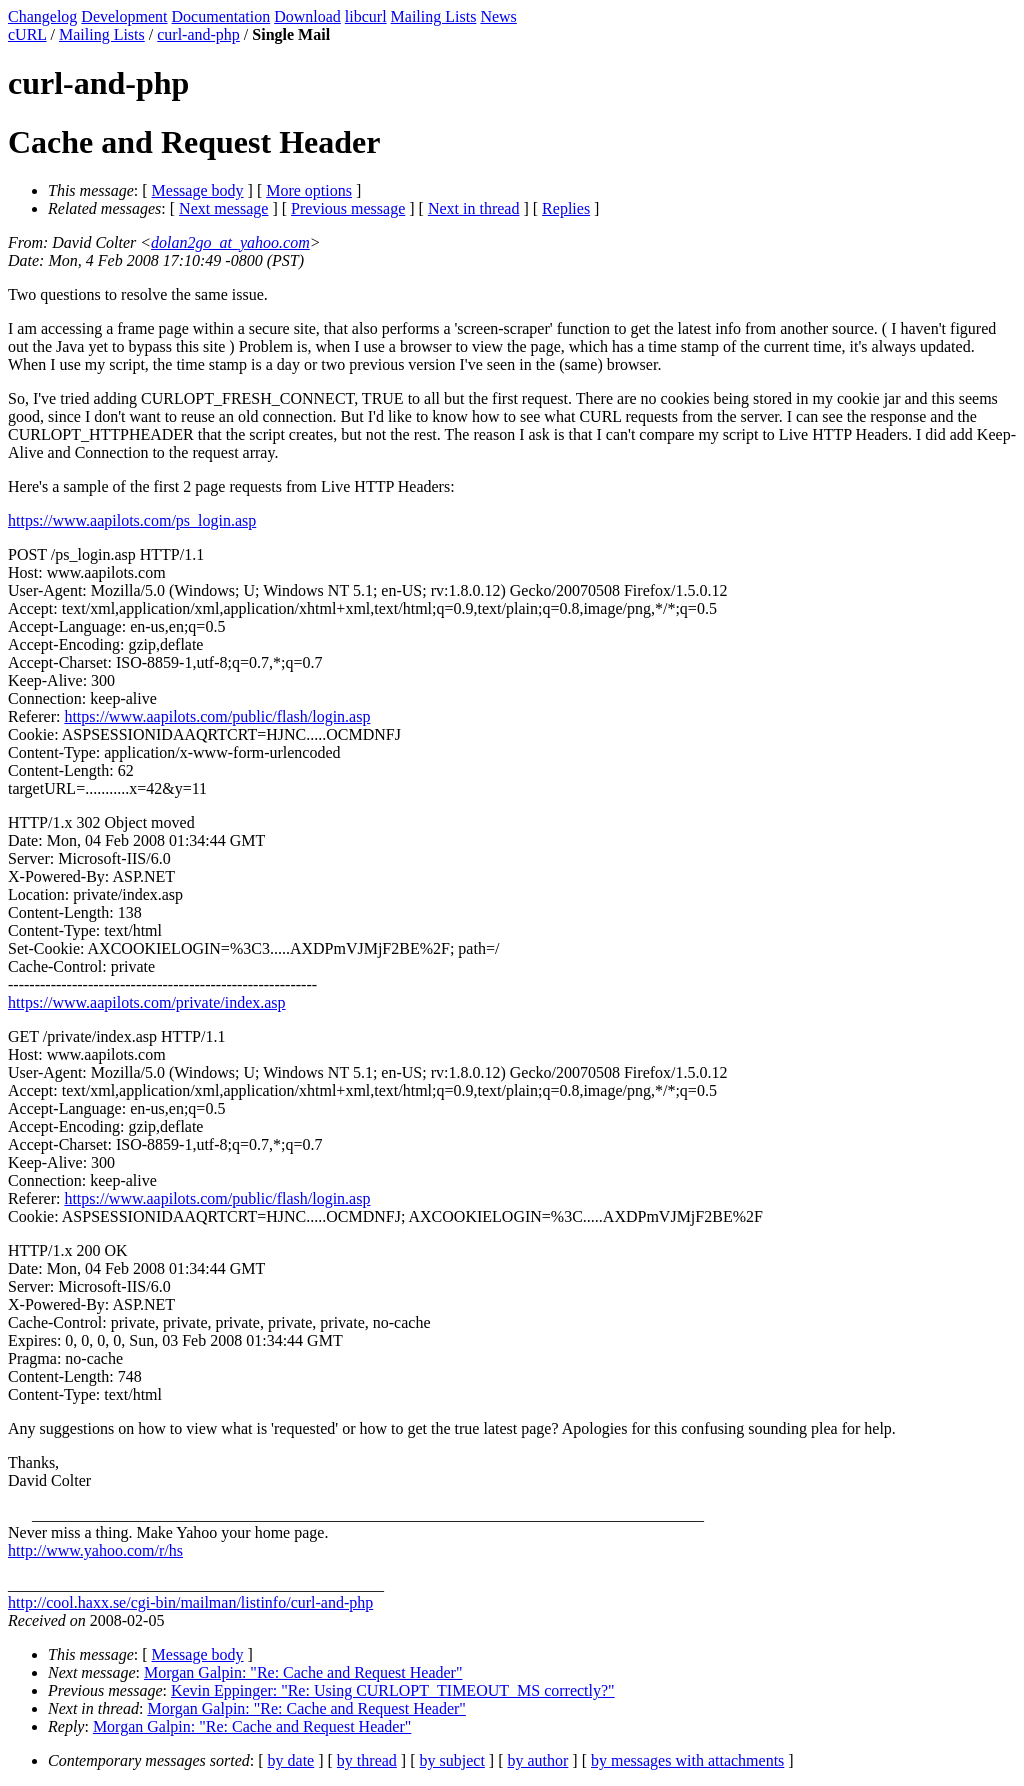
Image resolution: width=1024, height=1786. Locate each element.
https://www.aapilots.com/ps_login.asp (132, 520)
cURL (27, 34)
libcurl (366, 16)
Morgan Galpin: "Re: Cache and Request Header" (303, 1672)
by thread (367, 1760)
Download (307, 16)
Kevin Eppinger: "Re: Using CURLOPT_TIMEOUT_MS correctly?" (393, 1690)
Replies (566, 208)
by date (291, 1760)
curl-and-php (198, 34)
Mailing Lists (434, 16)
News (498, 16)
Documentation (221, 16)
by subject (452, 1760)
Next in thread (474, 208)
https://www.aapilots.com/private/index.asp (147, 1002)
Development (124, 16)
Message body (198, 190)
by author (537, 1760)
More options (309, 190)
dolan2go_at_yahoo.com (230, 242)
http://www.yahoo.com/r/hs (95, 1550)
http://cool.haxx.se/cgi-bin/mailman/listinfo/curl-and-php (190, 1602)
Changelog (42, 16)
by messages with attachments (687, 1760)
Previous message (348, 208)
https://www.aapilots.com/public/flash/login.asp (217, 716)
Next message (223, 208)
